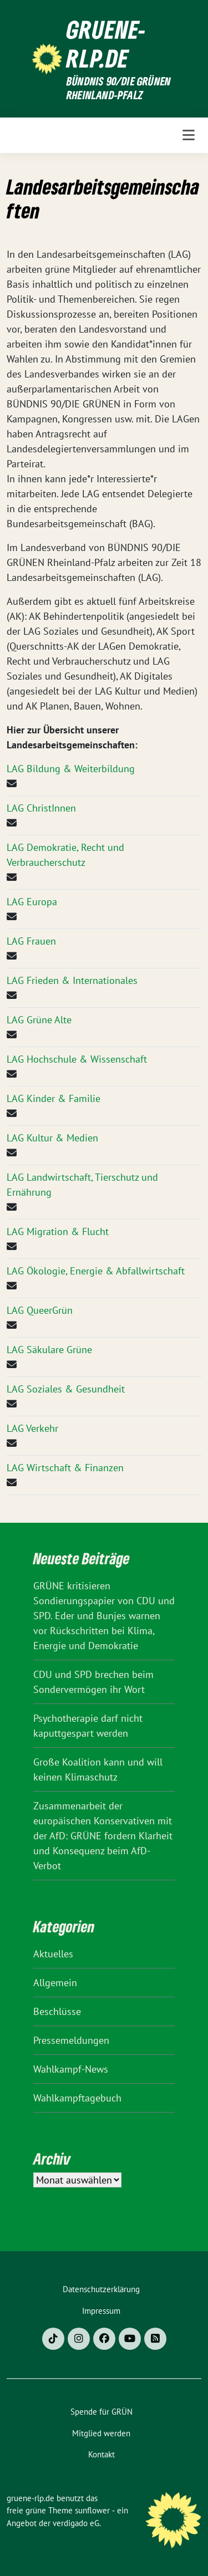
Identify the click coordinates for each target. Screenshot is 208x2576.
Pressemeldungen (71, 2040)
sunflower (92, 2510)
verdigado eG (76, 2523)
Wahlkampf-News (70, 2069)
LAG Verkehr (32, 1428)
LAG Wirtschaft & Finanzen (65, 1467)
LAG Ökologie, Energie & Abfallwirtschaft (96, 1270)
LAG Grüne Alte (39, 1019)
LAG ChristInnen (41, 808)
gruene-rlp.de (106, 44)
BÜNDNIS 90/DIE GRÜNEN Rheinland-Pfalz (119, 88)
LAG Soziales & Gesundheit (66, 1389)
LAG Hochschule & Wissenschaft (77, 1059)
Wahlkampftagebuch (77, 2098)
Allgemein (55, 1982)
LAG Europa (32, 901)
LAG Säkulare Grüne (49, 1349)
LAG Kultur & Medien (52, 1137)
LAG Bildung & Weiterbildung (71, 768)
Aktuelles (53, 1953)
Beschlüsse (57, 2011)
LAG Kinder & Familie (53, 1098)
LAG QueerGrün (40, 1310)
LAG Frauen (31, 941)
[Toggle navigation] (188, 135)
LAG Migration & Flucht (58, 1231)
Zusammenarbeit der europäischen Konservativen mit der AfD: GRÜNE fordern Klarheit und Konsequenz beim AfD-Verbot (103, 1835)
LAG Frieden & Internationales (72, 980)
